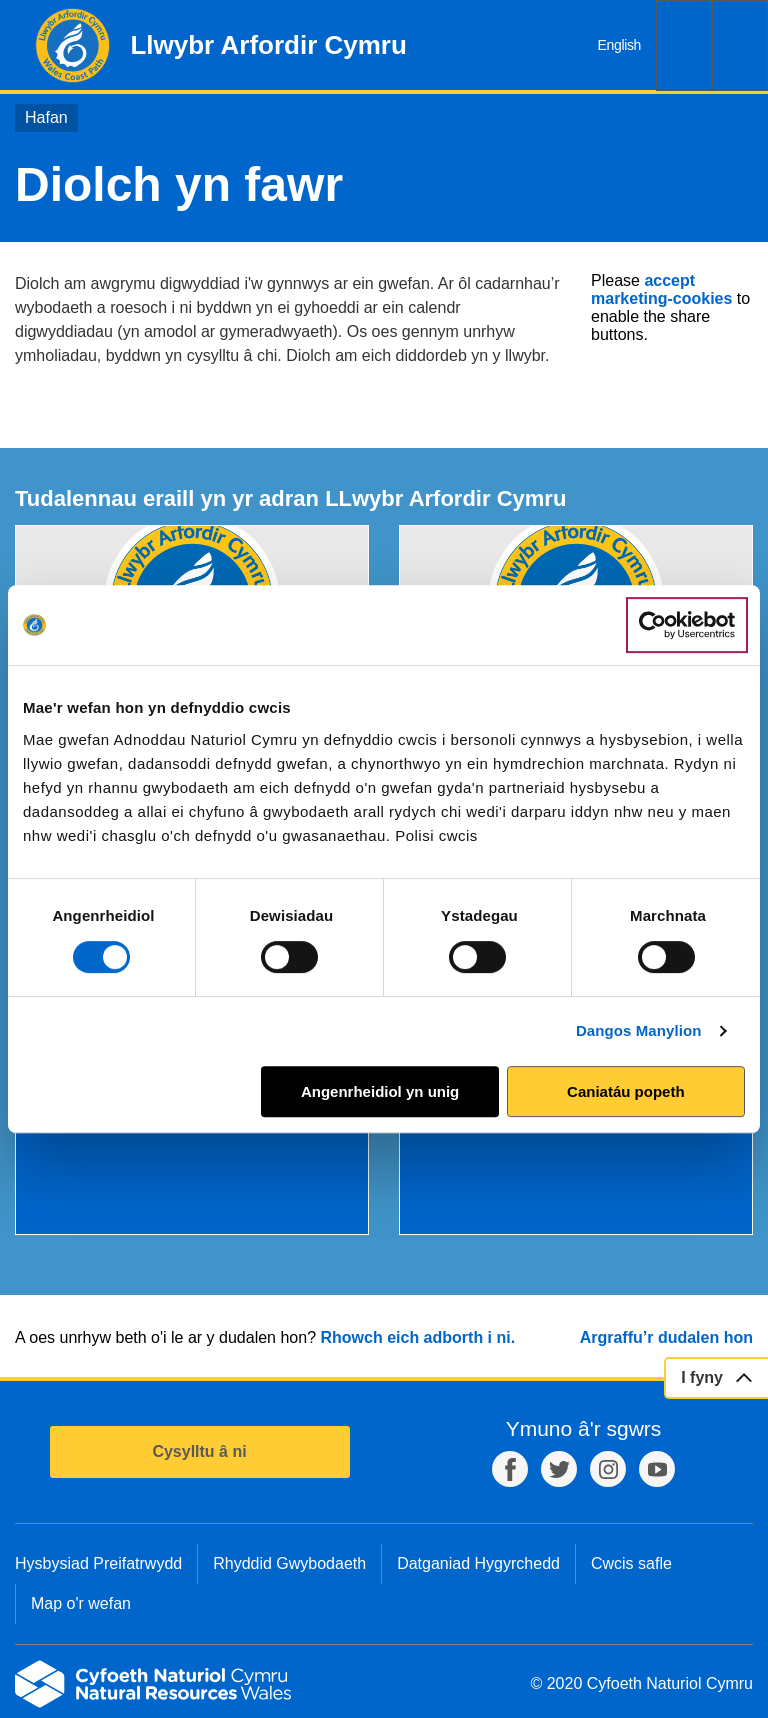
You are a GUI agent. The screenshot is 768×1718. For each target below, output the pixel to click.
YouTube (657, 1469)
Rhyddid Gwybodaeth (289, 1563)
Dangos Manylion (639, 1030)
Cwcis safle (631, 1563)
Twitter (559, 1469)
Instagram (608, 1469)
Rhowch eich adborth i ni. (417, 1337)
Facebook (510, 1469)
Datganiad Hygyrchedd (478, 1563)
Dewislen (740, 45)
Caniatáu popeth (626, 1091)
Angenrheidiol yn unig (380, 1091)
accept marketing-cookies (661, 289)
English (619, 45)
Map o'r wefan (81, 1603)
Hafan (46, 117)
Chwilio (684, 45)
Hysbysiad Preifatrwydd (98, 1563)
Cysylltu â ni (199, 1451)
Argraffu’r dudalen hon (666, 1337)
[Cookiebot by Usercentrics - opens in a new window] (687, 625)
